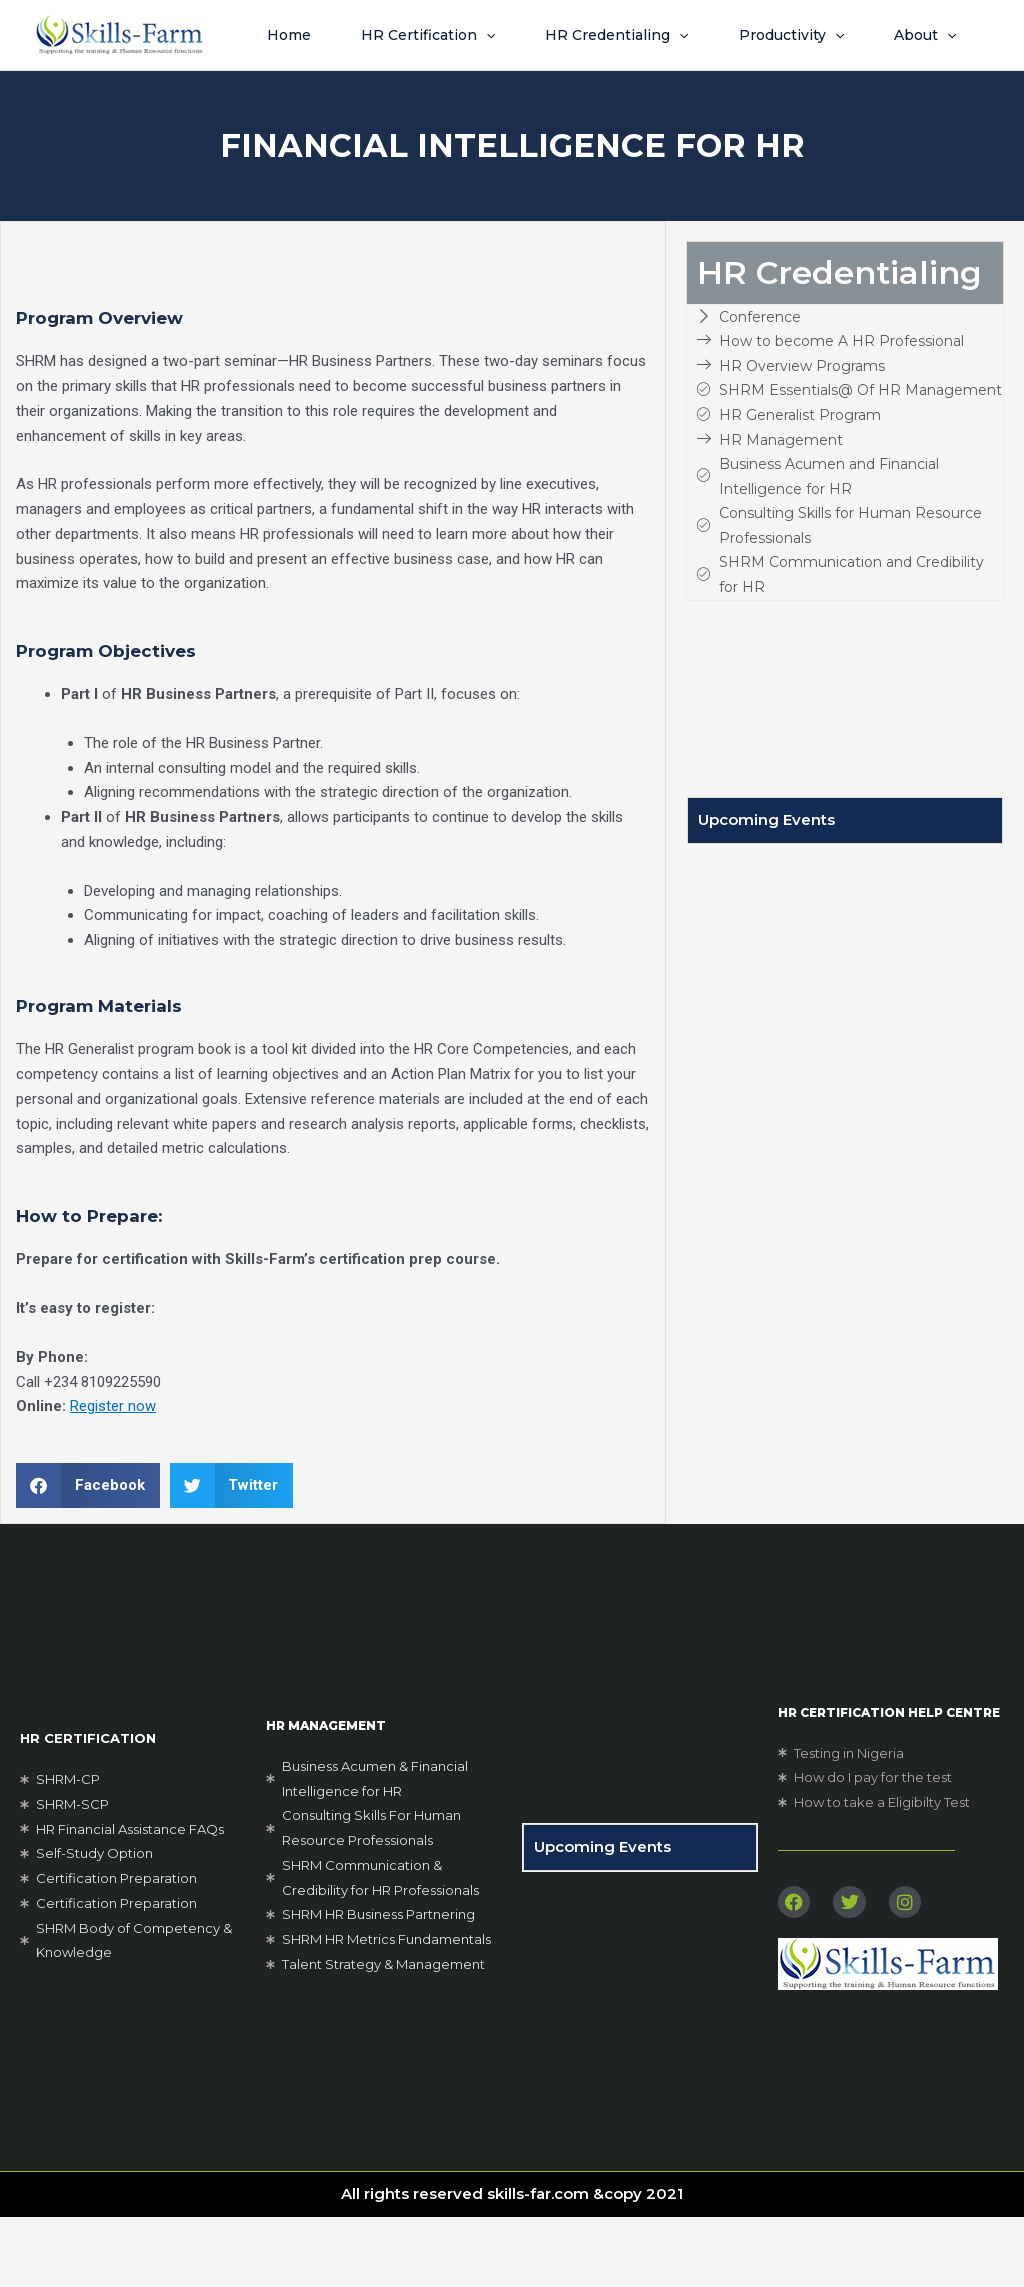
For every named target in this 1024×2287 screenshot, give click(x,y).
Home (276, 35)
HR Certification (429, 35)
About (285, 105)
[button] (487, 35)
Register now (113, 1476)
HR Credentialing (631, 35)
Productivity (820, 35)
